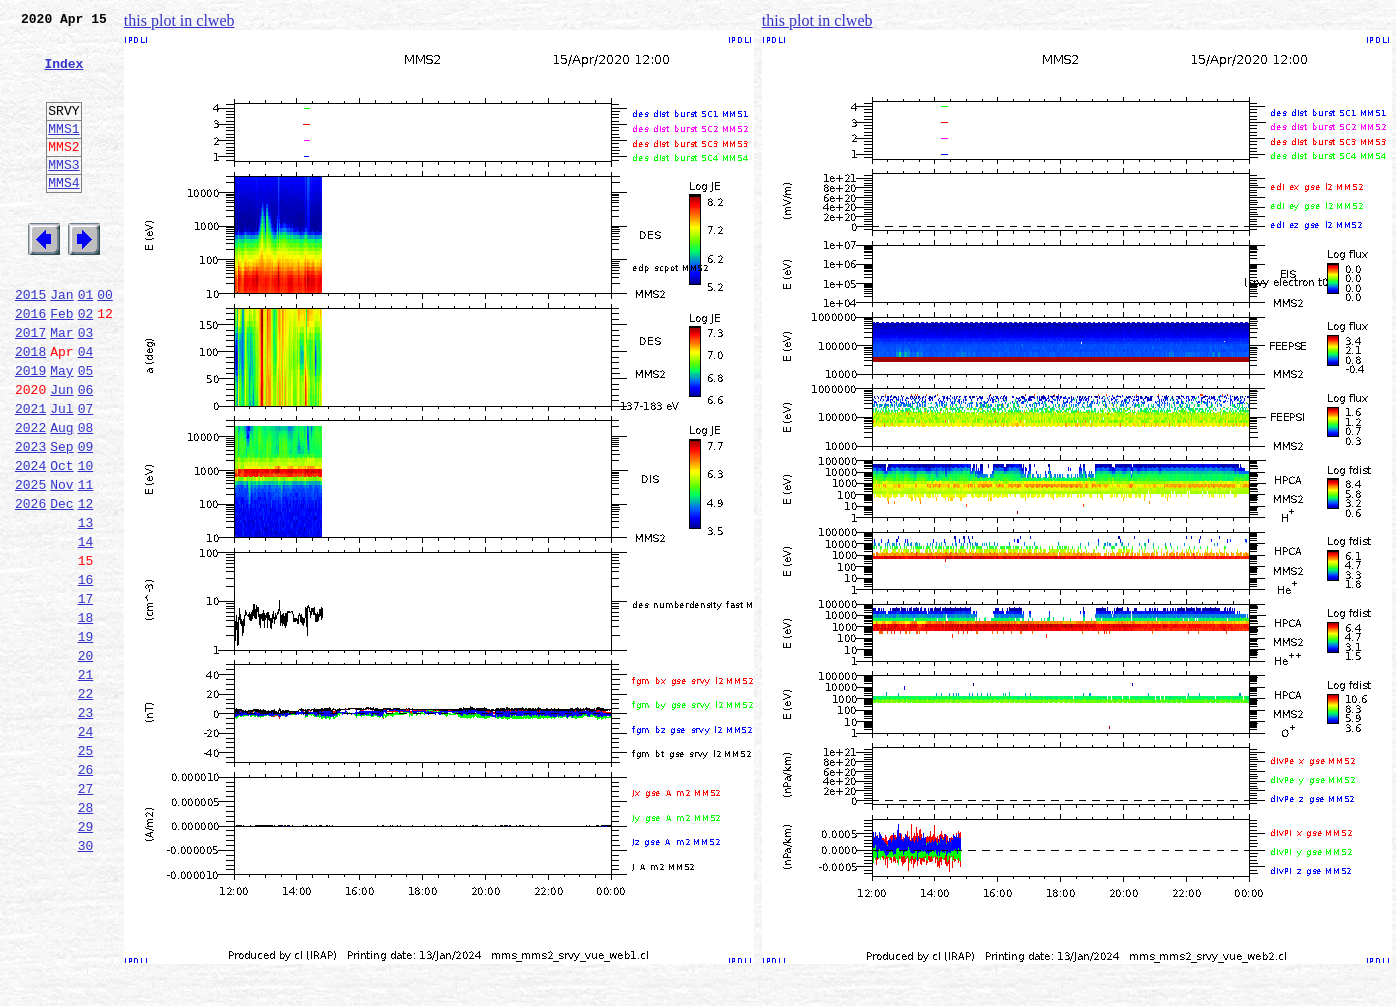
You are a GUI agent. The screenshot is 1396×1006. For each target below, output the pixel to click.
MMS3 (63, 194)
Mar (61, 386)
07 (86, 474)
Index (63, 75)
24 (86, 848)
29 (86, 958)
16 (86, 672)
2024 (30, 540)
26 (86, 892)
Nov (61, 562)
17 (86, 694)
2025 (30, 562)
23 (86, 826)
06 (86, 452)
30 (86, 980)
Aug (61, 496)
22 (86, 804)
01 (86, 342)
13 (86, 606)
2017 (30, 386)
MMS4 (63, 215)
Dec (61, 584)
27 (86, 914)
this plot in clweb (179, 20)
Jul (61, 474)
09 (86, 518)
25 (86, 870)
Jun (61, 452)
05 (86, 430)
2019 (30, 430)
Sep (61, 518)
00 (105, 342)
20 (86, 760)
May (61, 430)
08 (86, 496)
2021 (30, 474)
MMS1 (63, 152)
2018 (30, 408)
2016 (30, 364)
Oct (61, 540)
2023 (30, 518)
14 (86, 628)
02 (86, 364)
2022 (30, 496)
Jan (61, 342)
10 (86, 540)
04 (86, 408)
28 (86, 936)
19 (86, 738)
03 (86, 386)
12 (86, 584)
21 (86, 782)
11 (86, 562)
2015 (30, 342)
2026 (30, 584)
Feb (61, 364)
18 (86, 716)
